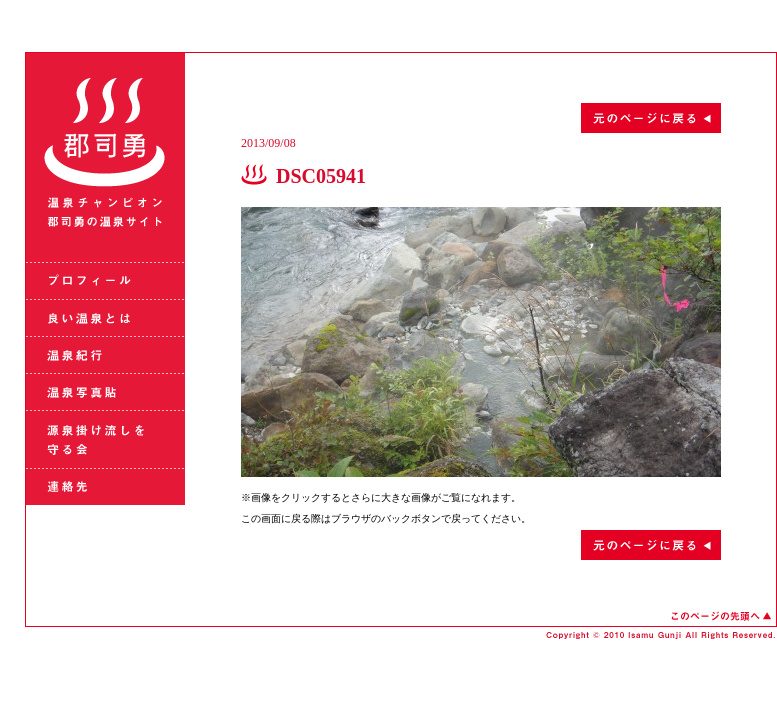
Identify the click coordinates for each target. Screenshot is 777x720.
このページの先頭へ (721, 616)
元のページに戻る (481, 118)
